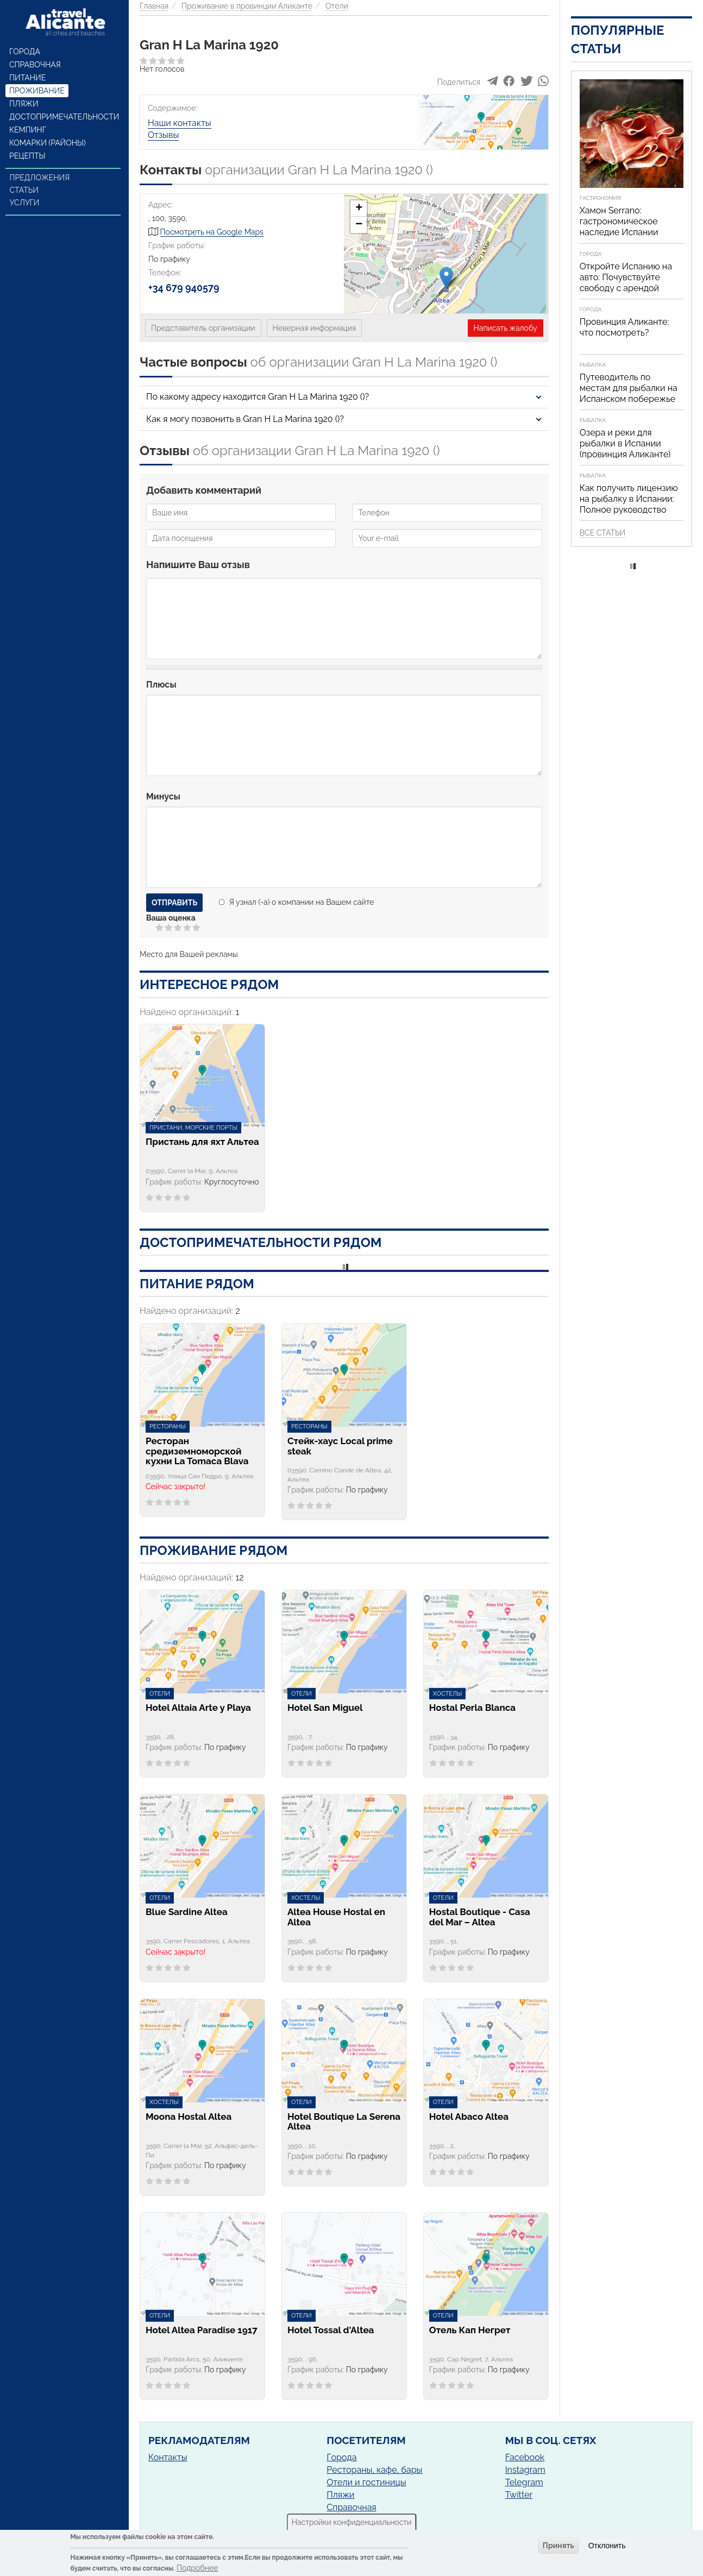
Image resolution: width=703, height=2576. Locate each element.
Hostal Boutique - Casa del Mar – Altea (479, 1917)
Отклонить (607, 2545)
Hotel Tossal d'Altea (330, 2330)
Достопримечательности (64, 116)
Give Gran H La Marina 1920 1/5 (160, 927)
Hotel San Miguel (325, 1708)
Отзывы (163, 135)
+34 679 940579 (183, 287)
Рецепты (27, 156)
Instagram (525, 2470)
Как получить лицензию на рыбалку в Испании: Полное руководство (629, 499)
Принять (558, 2545)
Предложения (40, 177)
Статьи (24, 190)
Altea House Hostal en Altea (336, 1917)
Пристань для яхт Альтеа (202, 1142)
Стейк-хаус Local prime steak (340, 1446)
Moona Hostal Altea (188, 2117)
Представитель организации (203, 328)
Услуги (25, 202)
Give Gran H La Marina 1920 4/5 (187, 927)
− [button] (358, 225)
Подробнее (197, 2568)
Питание (27, 77)
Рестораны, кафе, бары (374, 2470)
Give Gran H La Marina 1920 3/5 (178, 927)
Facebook (525, 2457)
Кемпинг (27, 129)
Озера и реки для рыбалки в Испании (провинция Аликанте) (625, 443)
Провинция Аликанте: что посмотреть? (624, 327)
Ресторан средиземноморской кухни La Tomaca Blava (197, 1451)
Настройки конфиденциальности (352, 2522)
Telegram (524, 2482)
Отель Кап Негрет (470, 2330)
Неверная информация (314, 328)
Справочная (35, 64)
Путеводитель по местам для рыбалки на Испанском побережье (628, 388)
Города (24, 51)
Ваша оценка (171, 918)
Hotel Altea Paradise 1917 (202, 2330)
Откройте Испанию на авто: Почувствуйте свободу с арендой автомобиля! (626, 282)
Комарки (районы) (47, 142)
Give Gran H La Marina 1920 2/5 (169, 927)
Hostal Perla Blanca (472, 1708)
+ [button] (358, 208)
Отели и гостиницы (366, 2482)
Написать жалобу (505, 328)
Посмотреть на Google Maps (211, 232)
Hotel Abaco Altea (469, 2117)
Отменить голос (150, 927)
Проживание (37, 90)
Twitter (519, 2495)
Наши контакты (179, 123)
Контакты (167, 2457)
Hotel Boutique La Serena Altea (343, 2122)
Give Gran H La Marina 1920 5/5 (197, 927)
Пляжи (24, 103)
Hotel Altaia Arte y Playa (198, 1708)
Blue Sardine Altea (187, 1912)
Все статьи (602, 532)
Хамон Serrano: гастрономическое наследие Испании (619, 221)
